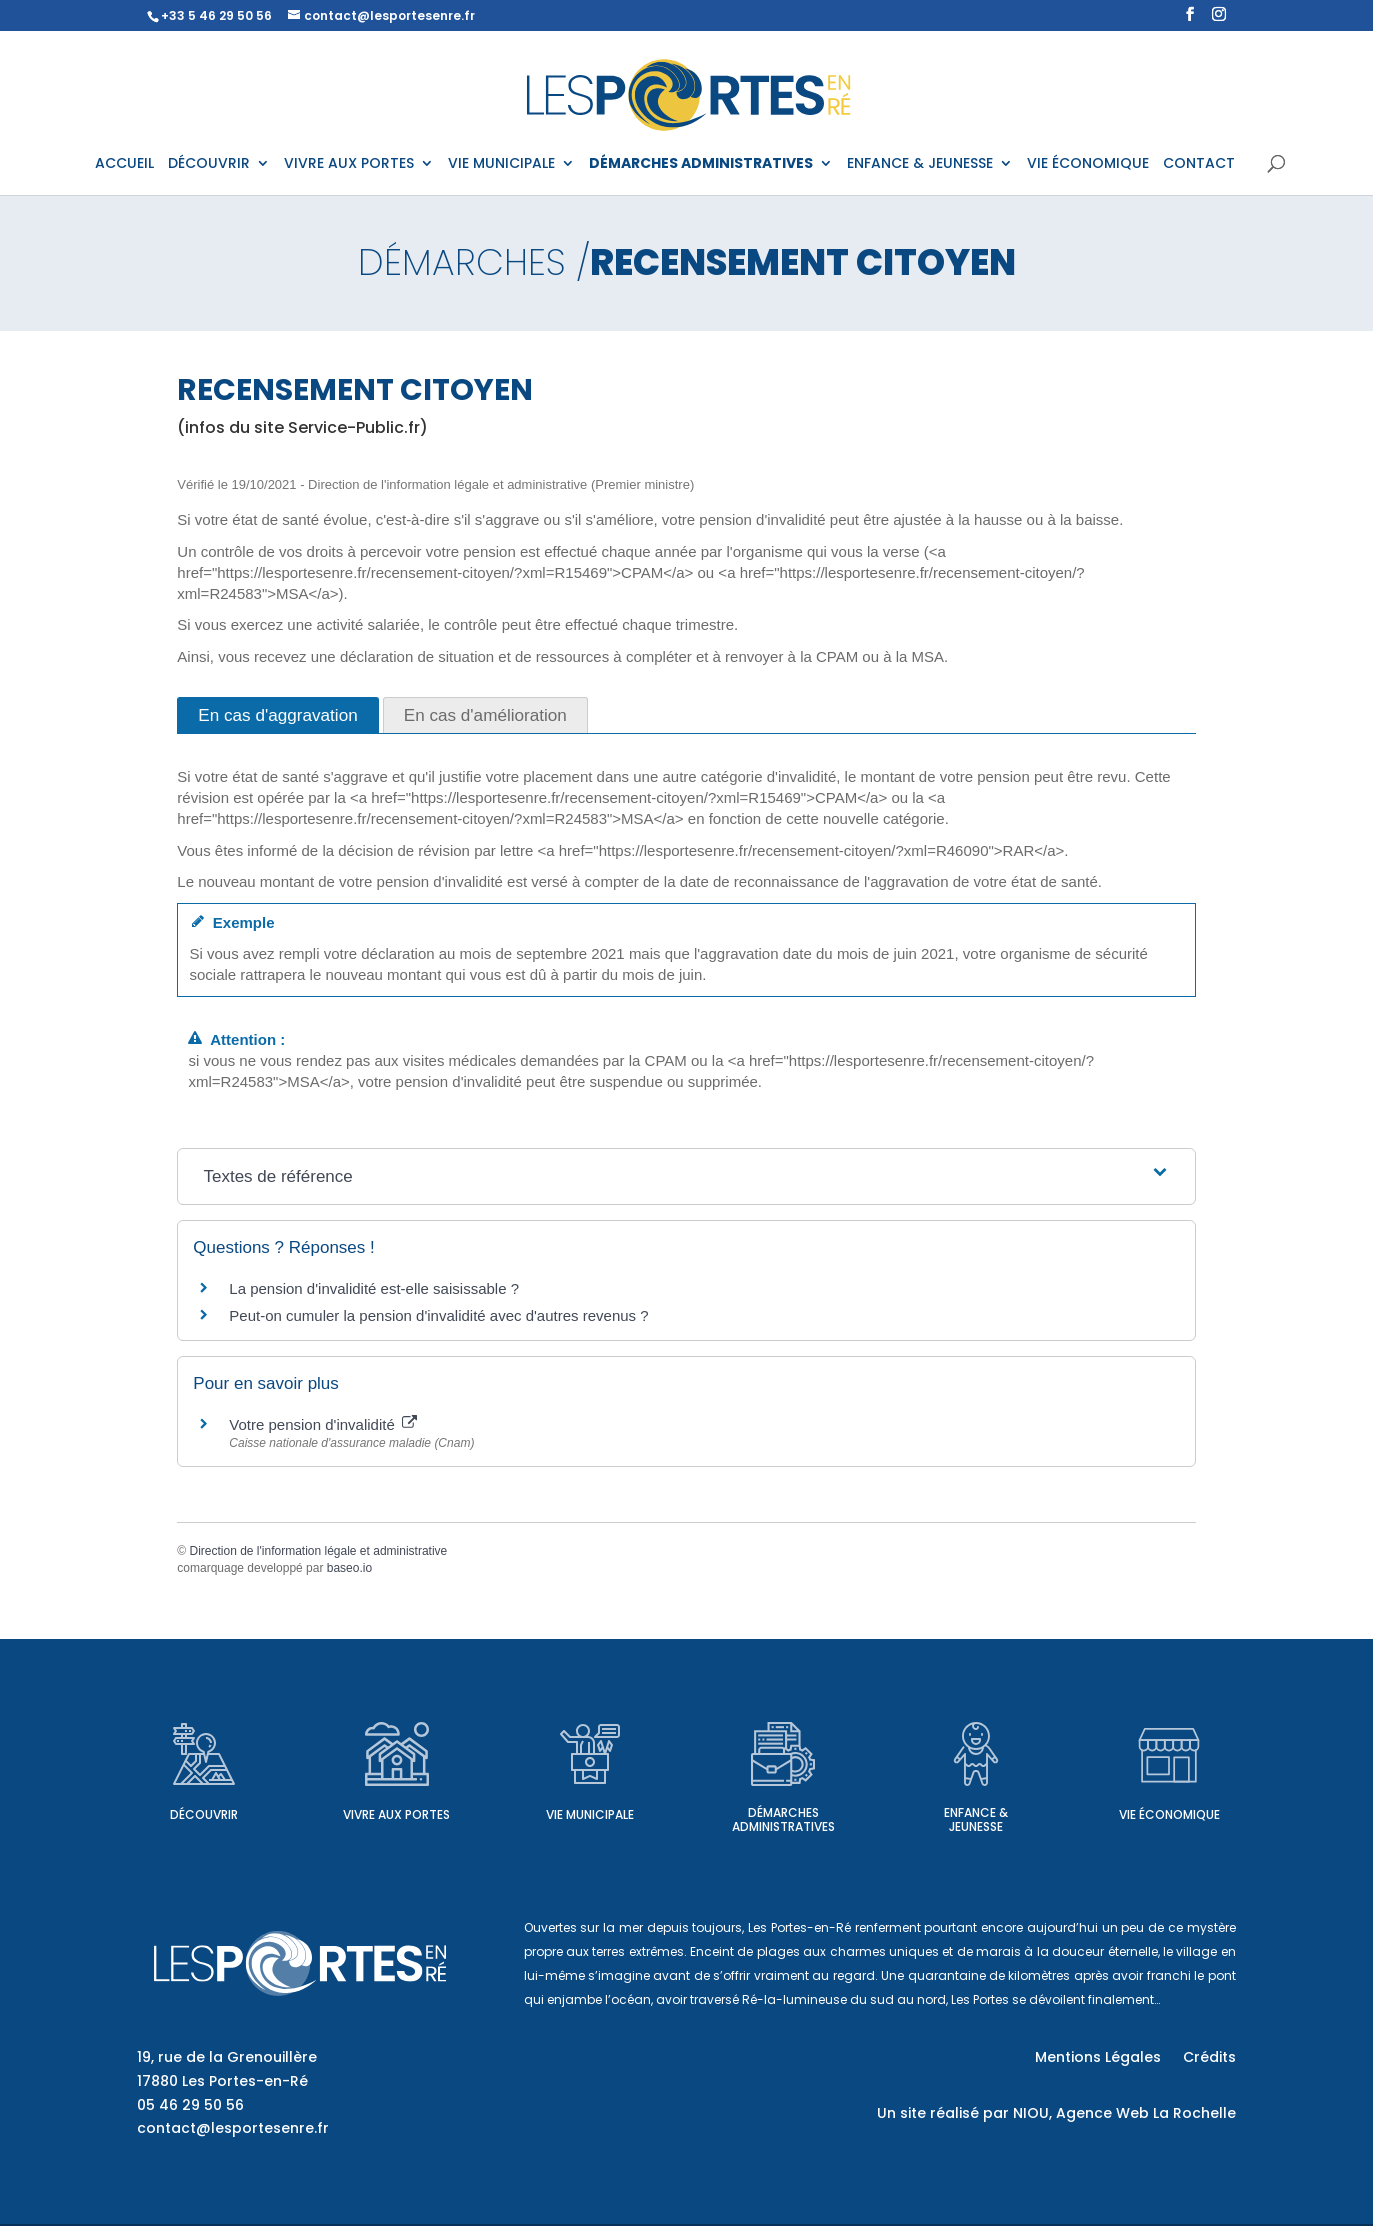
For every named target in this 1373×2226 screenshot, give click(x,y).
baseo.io (349, 1550)
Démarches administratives (783, 1801)
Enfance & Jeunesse (976, 1801)
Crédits (1209, 2040)
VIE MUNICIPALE (501, 163)
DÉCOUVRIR (209, 163)
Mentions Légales (1098, 2040)
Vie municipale (590, 1796)
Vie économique (1169, 1796)
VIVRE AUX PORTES (349, 163)
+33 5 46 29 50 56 (216, 15)
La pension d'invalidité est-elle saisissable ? (374, 1270)
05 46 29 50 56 (190, 2087)
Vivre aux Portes (396, 1796)
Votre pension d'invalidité (323, 1406)
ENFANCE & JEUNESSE (920, 163)
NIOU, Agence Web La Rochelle (1124, 2095)
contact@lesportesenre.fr (233, 2110)
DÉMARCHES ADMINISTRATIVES (701, 163)
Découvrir (204, 1796)
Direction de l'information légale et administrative (318, 1533)
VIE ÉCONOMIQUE (1088, 163)
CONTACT (1199, 163)
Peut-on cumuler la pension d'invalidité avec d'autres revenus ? (438, 1297)
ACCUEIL (124, 163)
